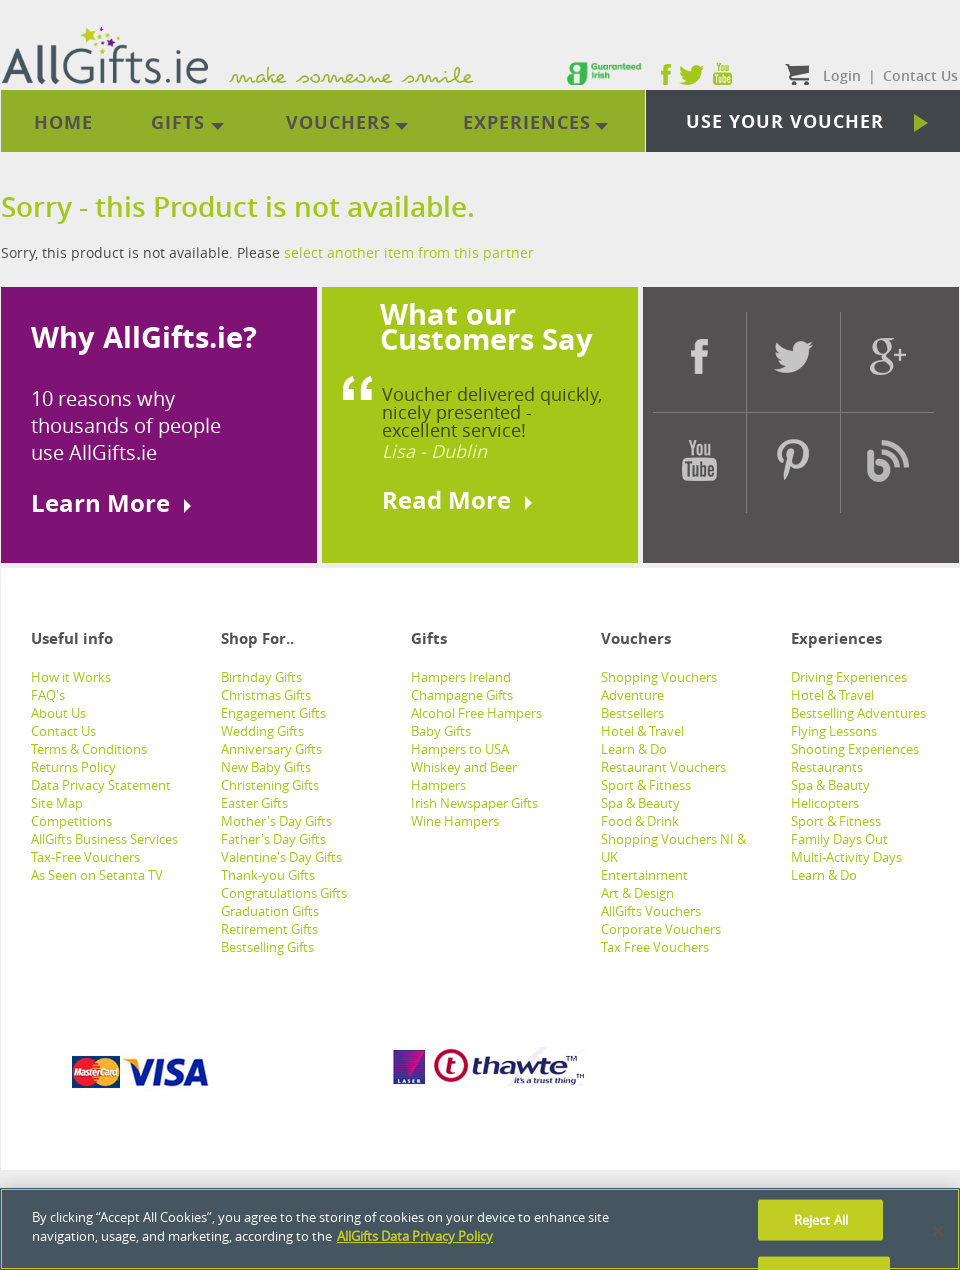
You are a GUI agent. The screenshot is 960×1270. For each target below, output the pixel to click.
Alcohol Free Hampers (476, 713)
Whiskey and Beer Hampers (464, 776)
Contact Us (63, 731)
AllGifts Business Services (104, 839)
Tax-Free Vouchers (85, 857)
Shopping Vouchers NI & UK (673, 848)
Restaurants (827, 767)
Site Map (57, 803)
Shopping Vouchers (659, 677)
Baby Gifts (441, 731)
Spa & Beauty (640, 803)
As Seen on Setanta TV (97, 875)
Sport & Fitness (646, 785)
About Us (58, 713)
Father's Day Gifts (273, 839)
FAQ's (48, 695)
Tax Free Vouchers (655, 947)
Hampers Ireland (461, 677)
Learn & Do (634, 749)
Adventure (632, 695)
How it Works (71, 677)
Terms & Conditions (89, 749)
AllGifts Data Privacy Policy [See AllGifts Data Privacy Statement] (415, 1236)
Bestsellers (632, 713)
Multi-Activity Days (846, 857)
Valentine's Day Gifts (281, 857)
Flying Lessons (834, 731)
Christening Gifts (270, 785)
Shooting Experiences (855, 749)
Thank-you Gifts (268, 875)
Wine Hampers (455, 821)
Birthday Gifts (261, 677)
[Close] (938, 1231)
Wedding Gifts (262, 731)
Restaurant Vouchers (663, 767)
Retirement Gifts (269, 929)
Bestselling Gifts (267, 947)
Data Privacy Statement (101, 785)
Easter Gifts (254, 803)
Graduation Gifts (270, 911)
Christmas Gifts (266, 695)
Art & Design (637, 893)
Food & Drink (640, 821)
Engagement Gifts (273, 713)
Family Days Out (839, 839)
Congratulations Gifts (284, 893)
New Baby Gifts (266, 767)
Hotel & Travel (642, 731)
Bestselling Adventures (858, 713)
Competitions (71, 821)
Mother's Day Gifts (276, 821)
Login (842, 75)
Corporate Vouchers (661, 929)
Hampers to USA (460, 749)
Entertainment (644, 875)
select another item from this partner (409, 252)
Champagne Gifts (462, 695)
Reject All (821, 1219)
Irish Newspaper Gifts (474, 803)
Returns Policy (73, 767)
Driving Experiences (849, 677)
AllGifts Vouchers (651, 911)
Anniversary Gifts (271, 749)
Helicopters (825, 803)
